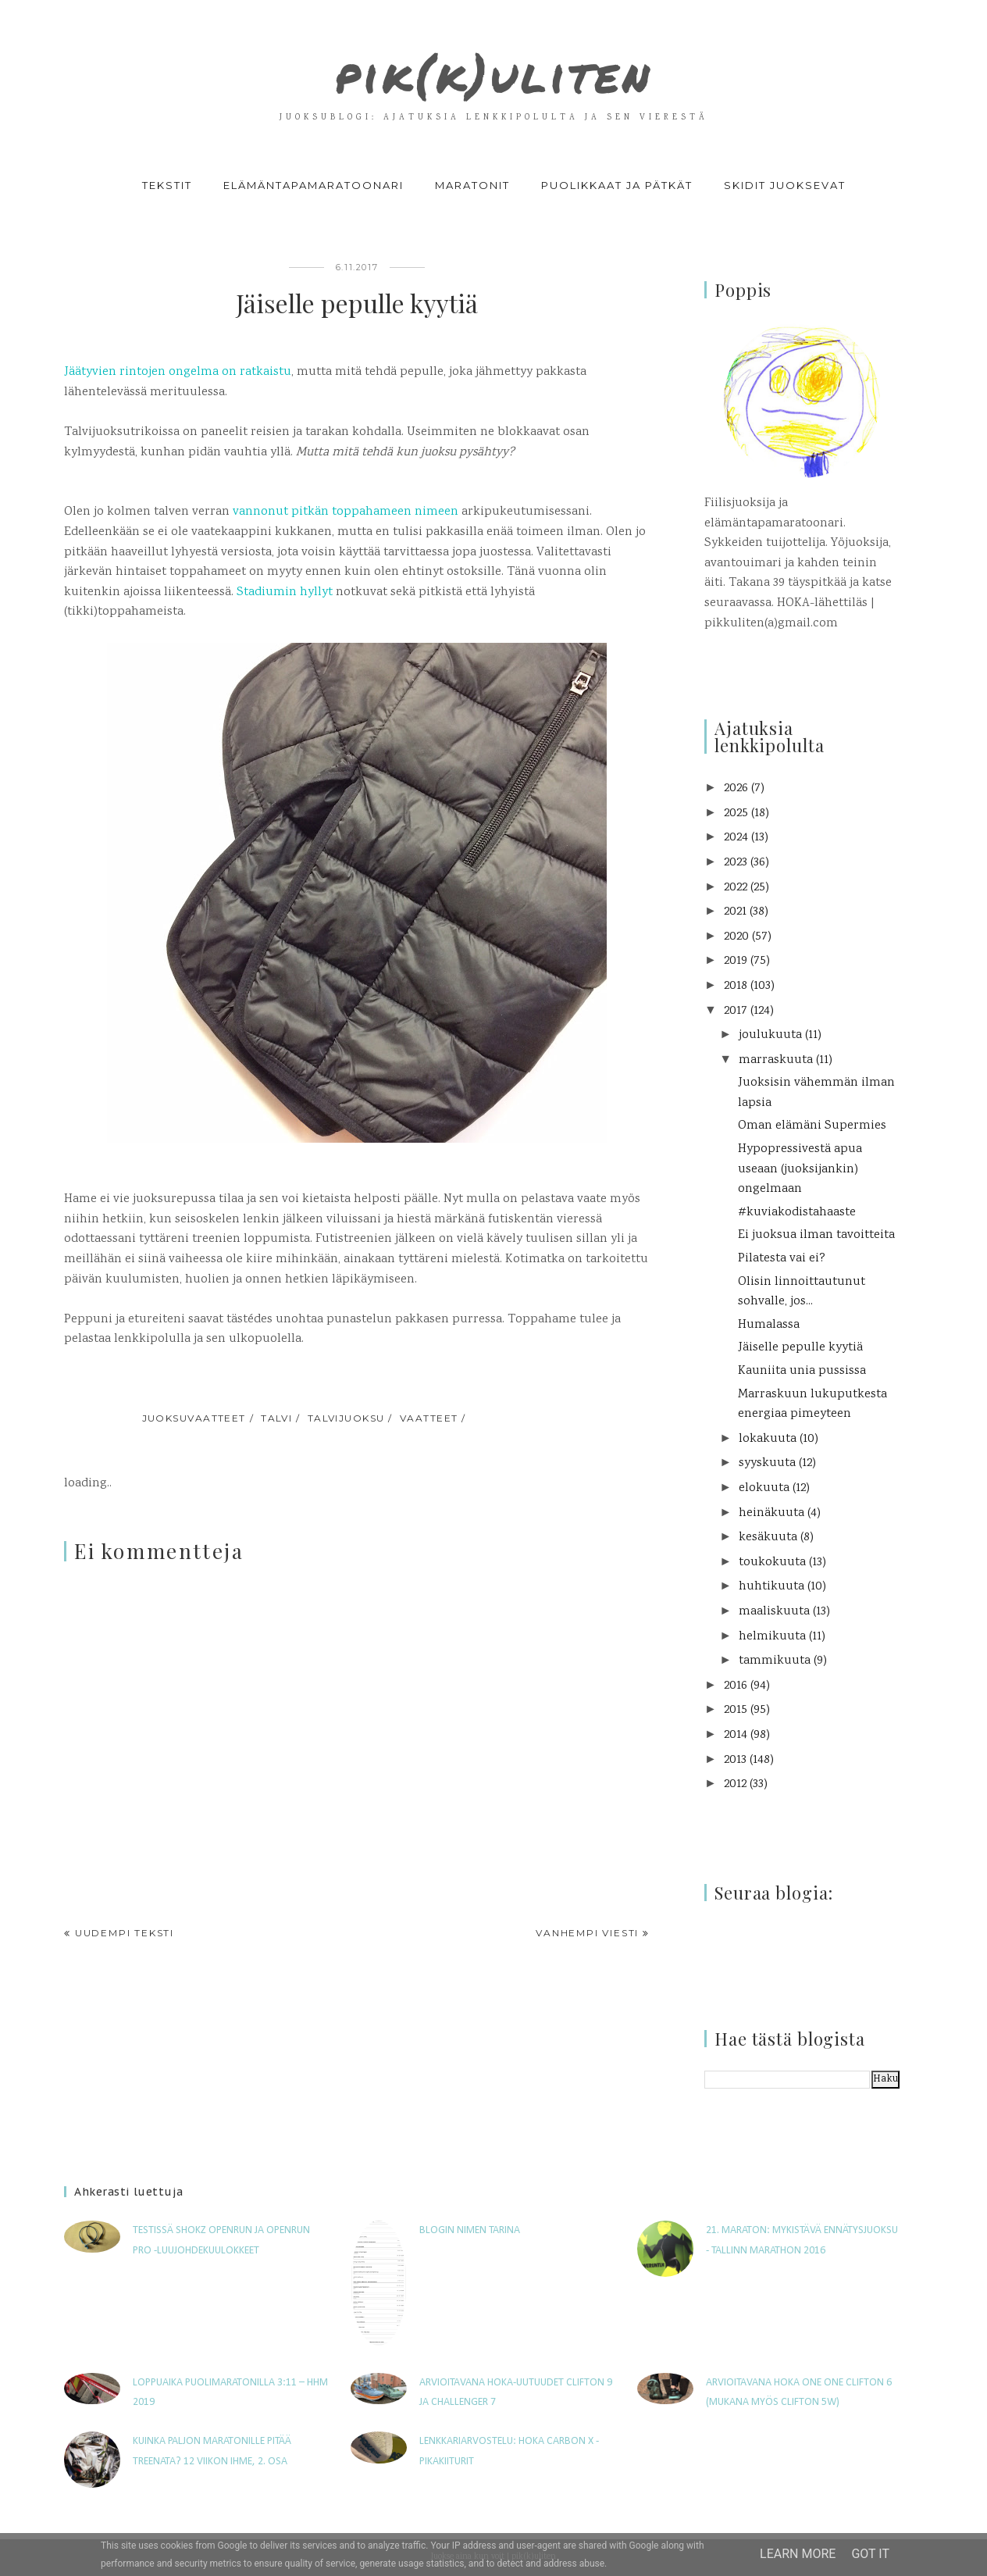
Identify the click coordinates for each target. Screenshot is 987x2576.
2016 (735, 1686)
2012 (735, 1784)
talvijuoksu (346, 1418)
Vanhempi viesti (587, 1933)
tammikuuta (775, 1661)
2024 (736, 838)
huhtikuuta (771, 1587)
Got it (870, 2553)
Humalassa (769, 1325)
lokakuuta (767, 1439)
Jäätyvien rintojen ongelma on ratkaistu (177, 372)
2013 (735, 1760)
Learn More (798, 2553)
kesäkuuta (768, 1538)
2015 (735, 1710)
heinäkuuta (771, 1513)
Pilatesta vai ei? (781, 1259)
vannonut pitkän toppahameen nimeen (347, 512)
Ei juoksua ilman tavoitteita (816, 1235)
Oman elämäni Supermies (812, 1126)
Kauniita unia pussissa (802, 1371)
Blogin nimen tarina (469, 2230)
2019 (735, 961)
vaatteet (429, 1418)
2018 (735, 986)
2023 (735, 863)
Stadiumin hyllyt (285, 592)
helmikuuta (772, 1637)
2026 (736, 788)
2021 (735, 912)
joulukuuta (770, 1035)
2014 (735, 1735)
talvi (276, 1418)
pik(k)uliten (493, 65)
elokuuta (764, 1488)
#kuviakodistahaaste (797, 1213)
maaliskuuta (774, 1612)
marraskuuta (776, 1060)
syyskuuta (767, 1463)
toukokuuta (772, 1563)
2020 (736, 937)
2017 (735, 1011)
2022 (735, 888)
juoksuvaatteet (194, 1418)
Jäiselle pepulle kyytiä (800, 1348)
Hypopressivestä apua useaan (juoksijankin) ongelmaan (800, 1169)
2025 (736, 813)
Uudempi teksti (124, 1933)
